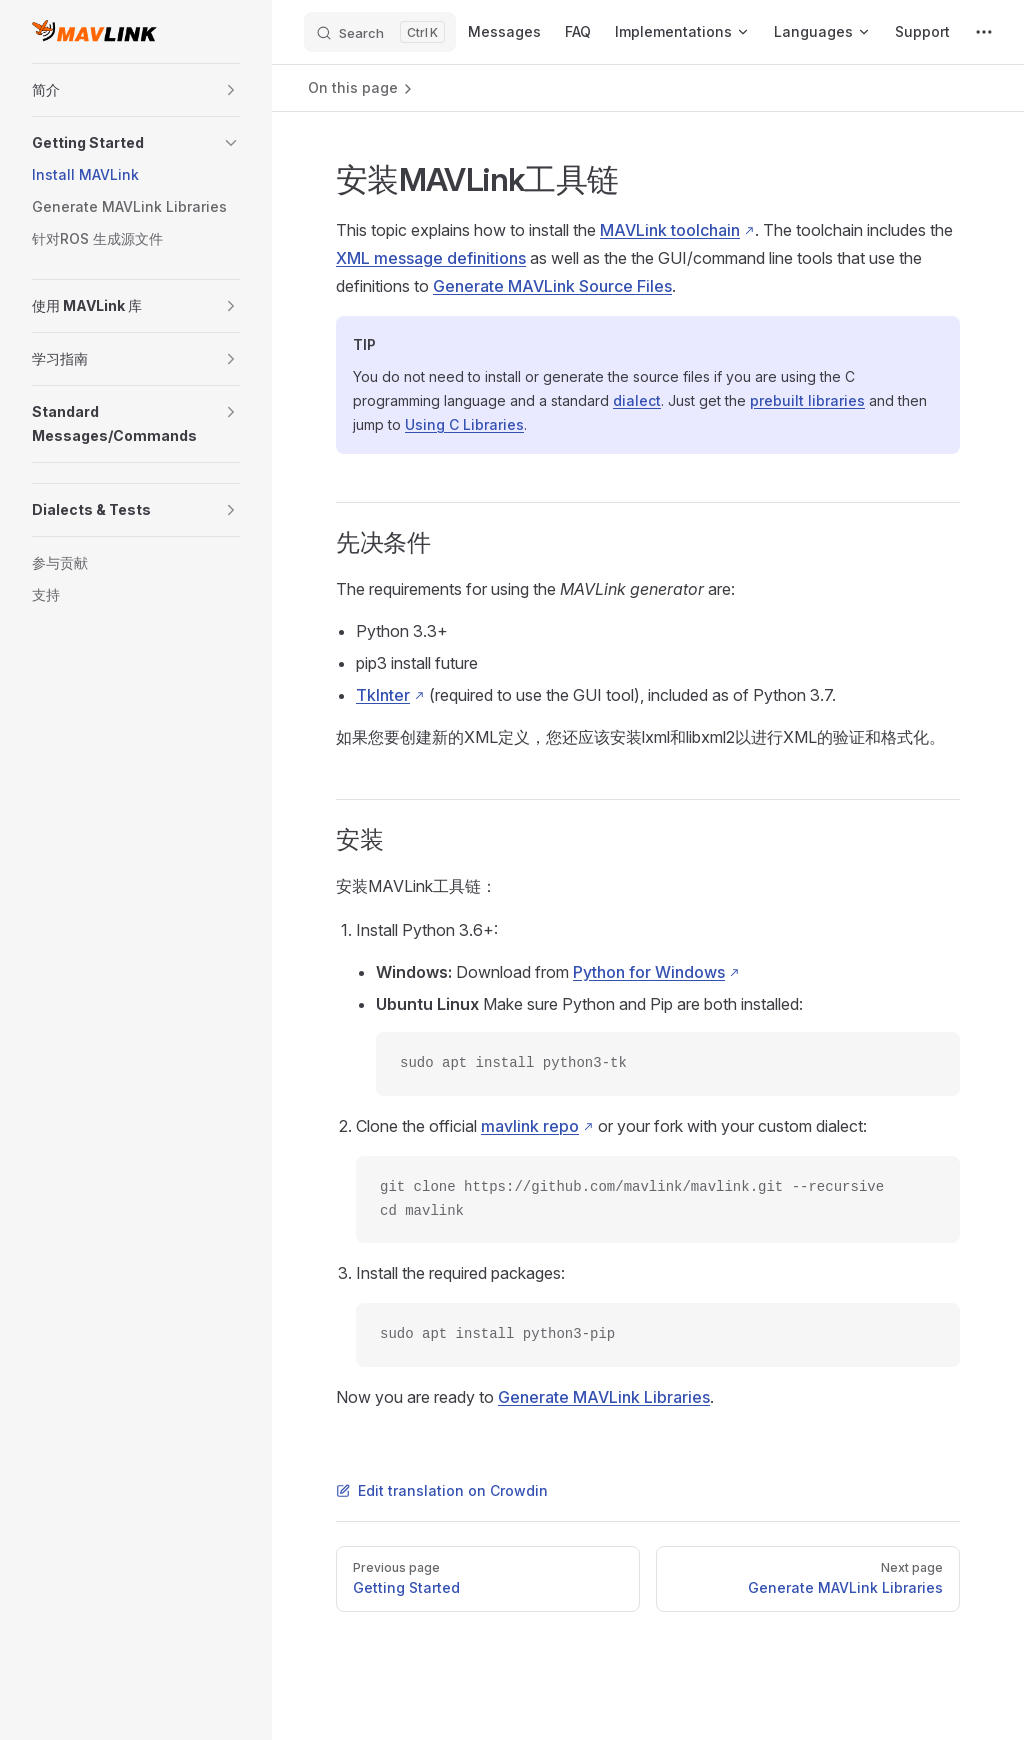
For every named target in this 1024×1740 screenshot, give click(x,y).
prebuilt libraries (807, 400)
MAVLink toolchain (670, 230)
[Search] (380, 32)
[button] (231, 90)
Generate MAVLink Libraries (604, 1397)
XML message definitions (431, 258)
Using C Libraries (464, 424)
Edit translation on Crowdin (442, 1490)
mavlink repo (530, 1126)
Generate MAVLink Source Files (552, 286)
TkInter (383, 695)
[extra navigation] (984, 32)
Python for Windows (649, 972)
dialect (637, 400)
